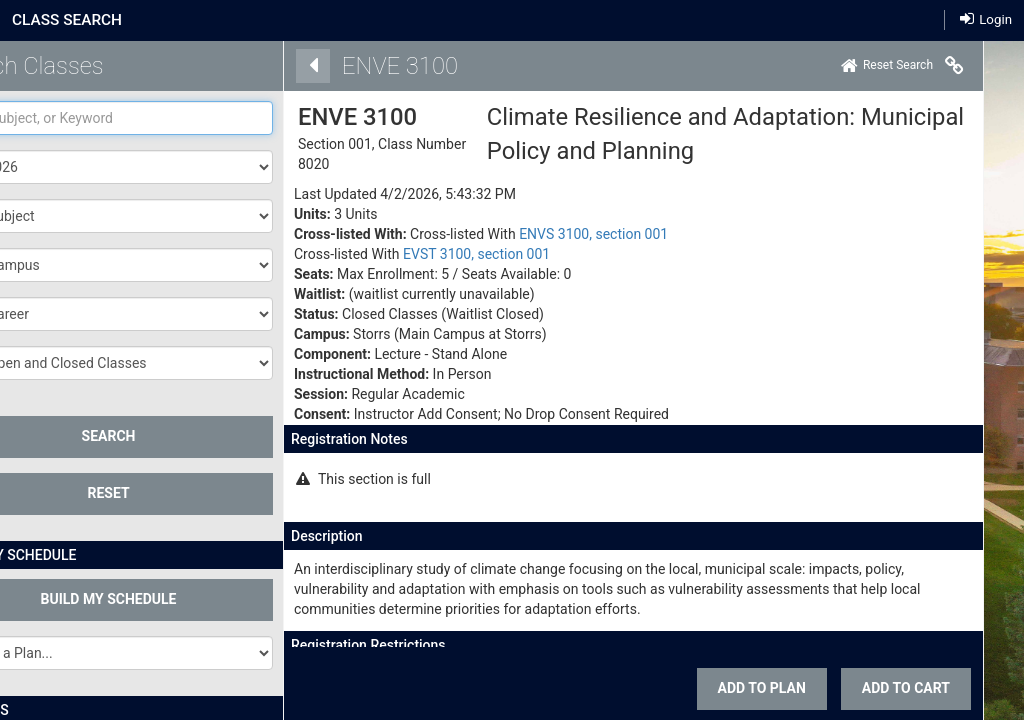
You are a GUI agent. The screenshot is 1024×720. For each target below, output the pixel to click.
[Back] (285, 66)
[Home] (859, 66)
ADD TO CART (878, 688)
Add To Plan (734, 688)
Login (986, 18)
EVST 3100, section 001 (448, 254)
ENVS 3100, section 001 (565, 234)
